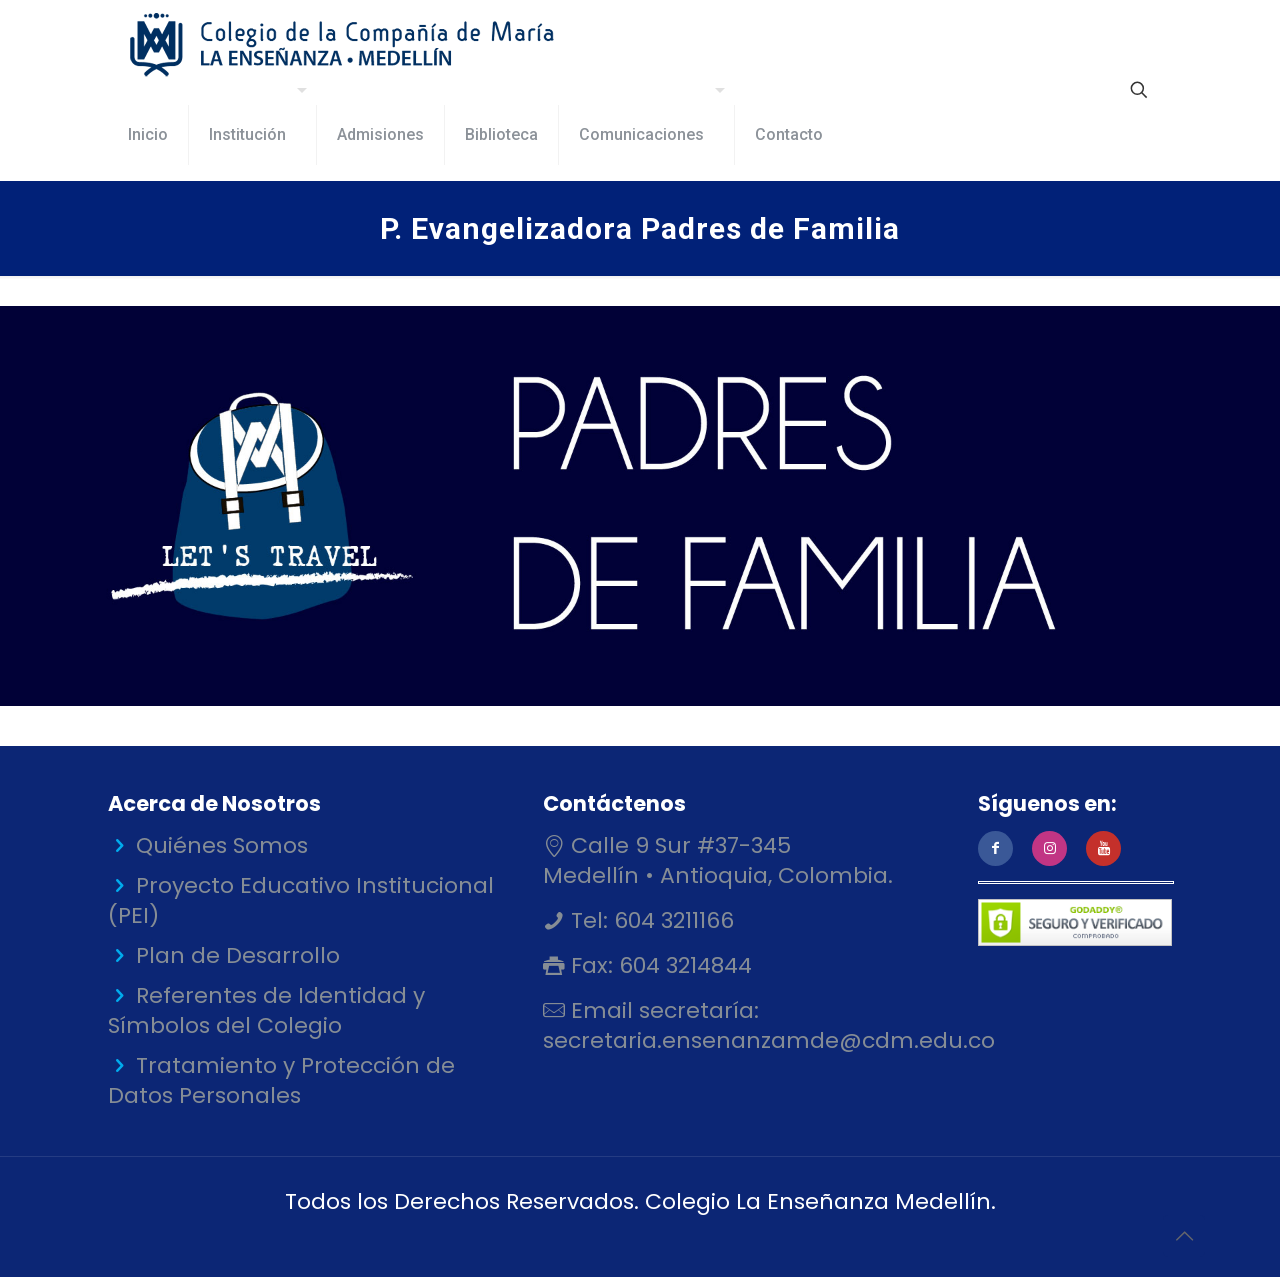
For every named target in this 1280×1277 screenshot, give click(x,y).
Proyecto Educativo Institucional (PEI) (301, 900)
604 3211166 (671, 920)
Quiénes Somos (222, 845)
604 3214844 (682, 965)
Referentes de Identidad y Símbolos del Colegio (266, 1010)
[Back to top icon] (1184, 1236)
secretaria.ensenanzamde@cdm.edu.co (769, 1040)
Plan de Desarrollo (238, 955)
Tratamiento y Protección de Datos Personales (281, 1080)
